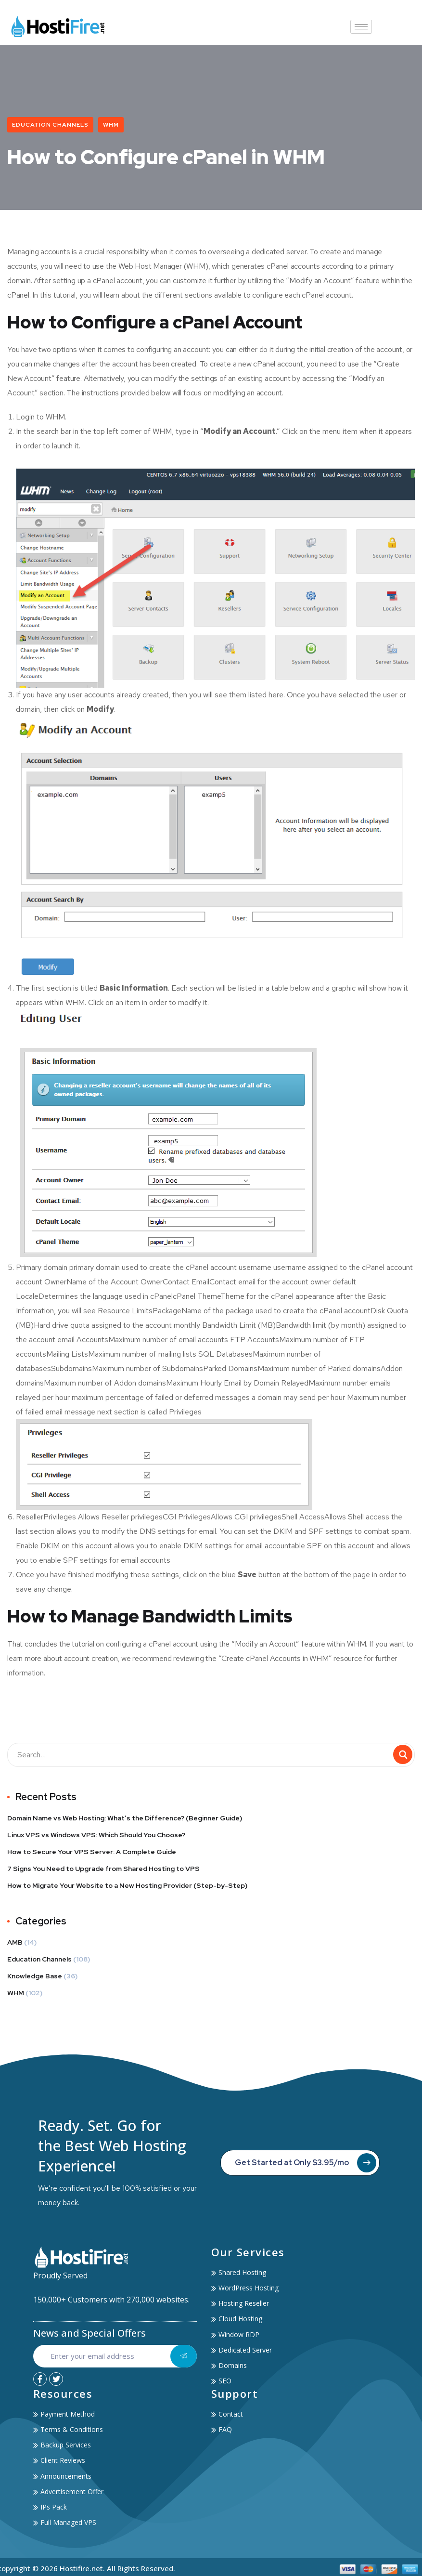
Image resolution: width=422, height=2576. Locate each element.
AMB (15, 1944)
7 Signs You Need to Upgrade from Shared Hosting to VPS (103, 1870)
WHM (111, 125)
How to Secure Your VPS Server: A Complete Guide (91, 1853)
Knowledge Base (34, 1978)
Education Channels (50, 125)
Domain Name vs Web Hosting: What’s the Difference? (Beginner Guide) (124, 1820)
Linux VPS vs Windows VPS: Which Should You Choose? (96, 1836)
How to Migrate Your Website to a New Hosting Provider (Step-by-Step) (127, 1887)
